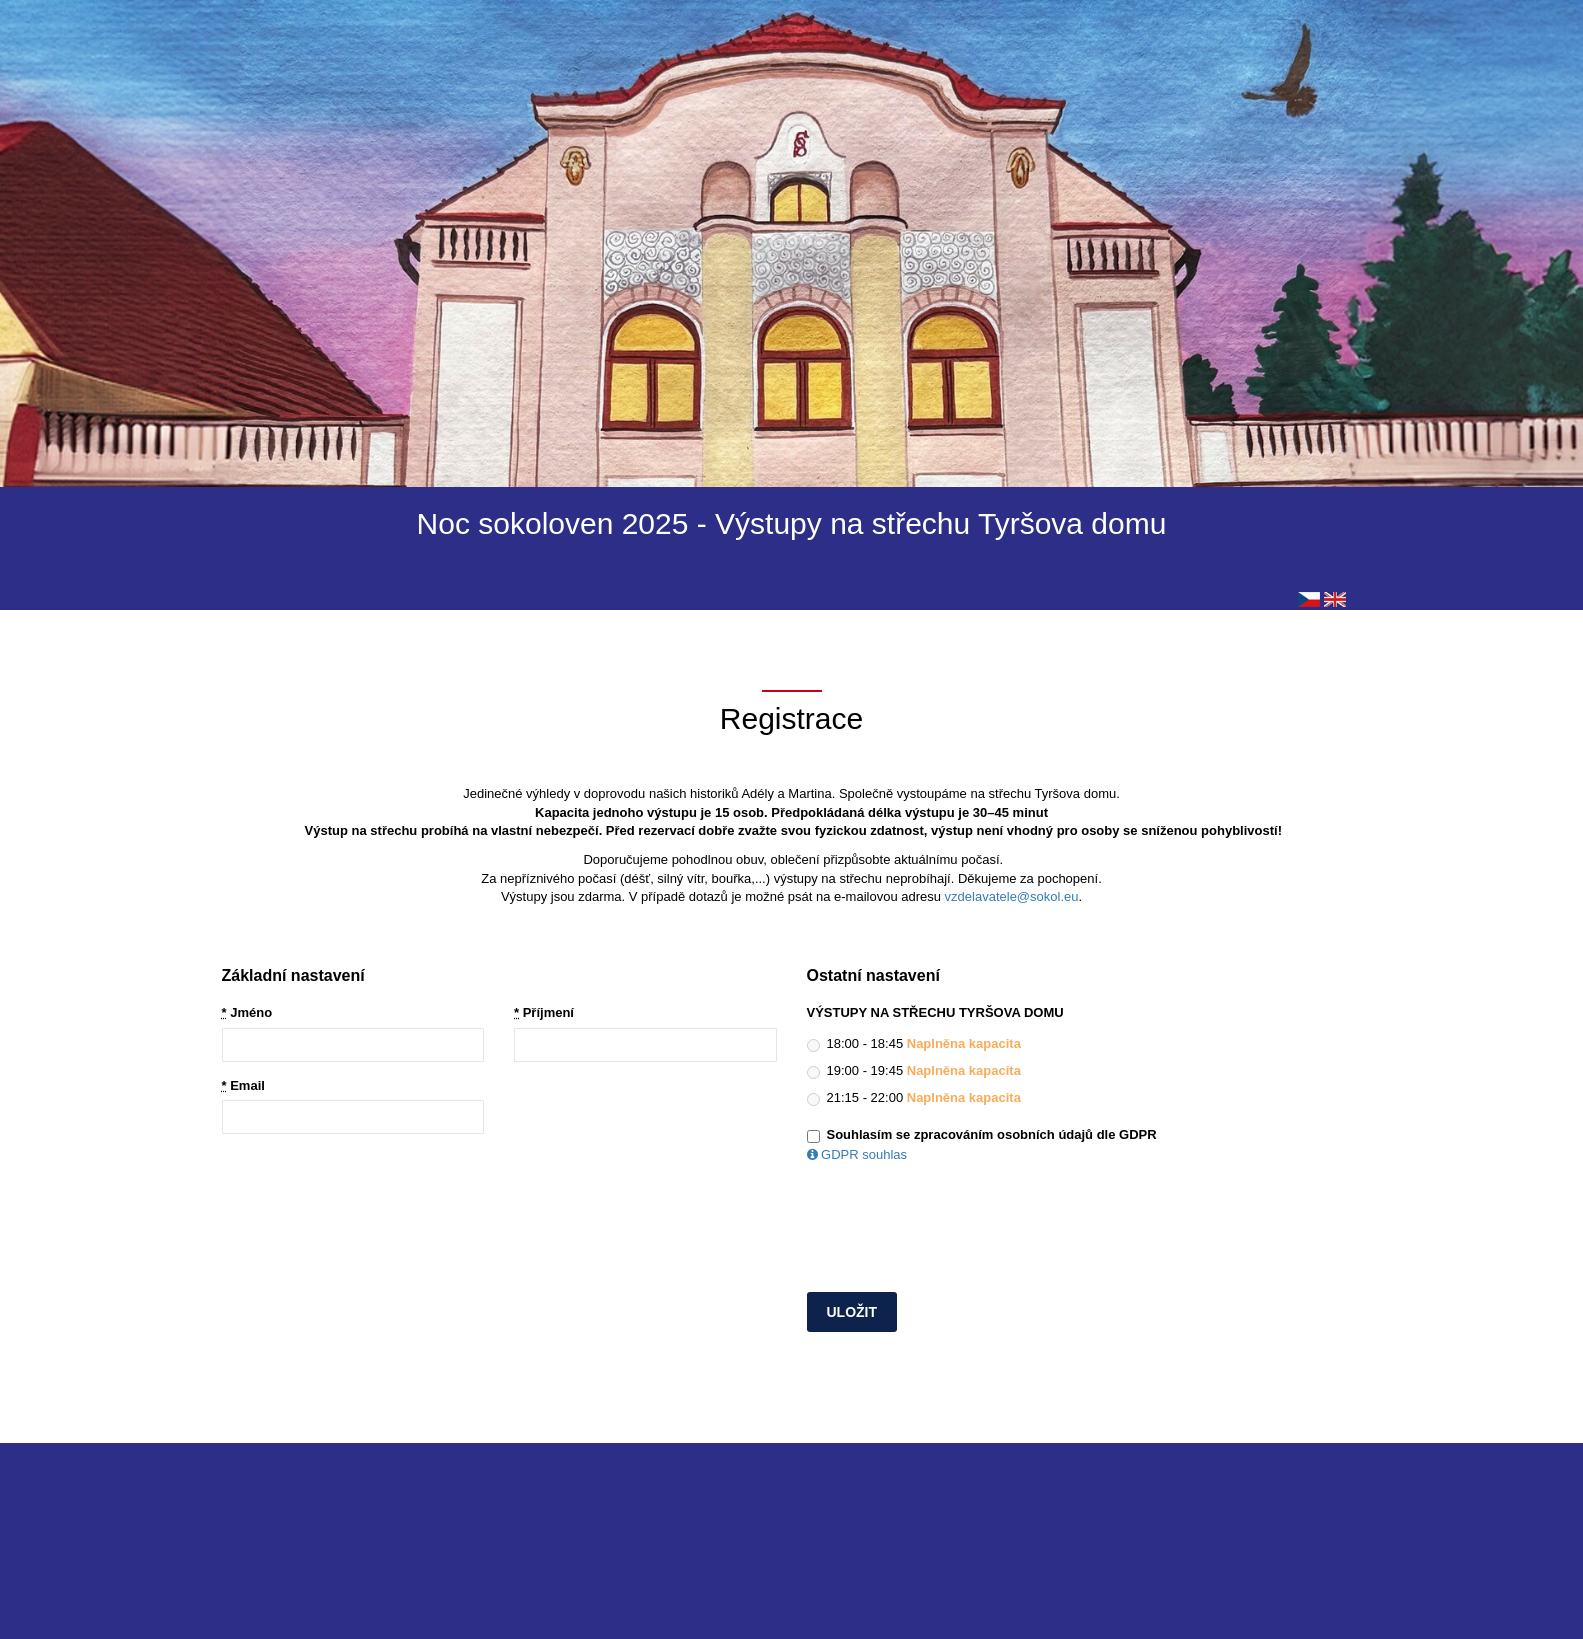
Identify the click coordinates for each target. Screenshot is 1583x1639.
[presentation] (959, 1233)
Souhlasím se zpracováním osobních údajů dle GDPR (992, 1135)
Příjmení (544, 1012)
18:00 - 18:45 (914, 1044)
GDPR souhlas (857, 1154)
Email (243, 1085)
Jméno (247, 1012)
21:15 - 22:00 (914, 1098)
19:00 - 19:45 (914, 1071)
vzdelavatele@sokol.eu (1012, 896)
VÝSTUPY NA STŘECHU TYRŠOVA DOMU (935, 1012)
